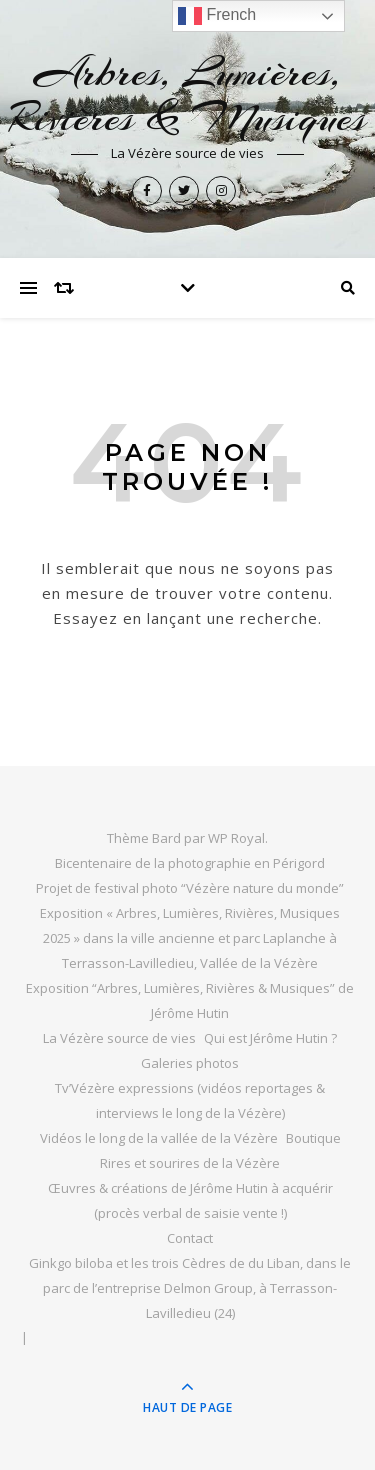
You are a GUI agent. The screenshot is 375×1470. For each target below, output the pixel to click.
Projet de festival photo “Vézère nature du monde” (190, 888)
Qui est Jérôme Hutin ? (270, 1038)
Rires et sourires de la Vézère (190, 1163)
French (217, 16)
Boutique (313, 1138)
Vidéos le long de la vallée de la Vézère (159, 1138)
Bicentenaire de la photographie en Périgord (190, 863)
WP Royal (236, 838)
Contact (190, 1238)
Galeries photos (190, 1063)
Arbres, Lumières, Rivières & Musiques (187, 95)
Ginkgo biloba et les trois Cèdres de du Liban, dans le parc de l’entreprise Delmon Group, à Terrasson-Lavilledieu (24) (190, 1288)
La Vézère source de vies (119, 1038)
